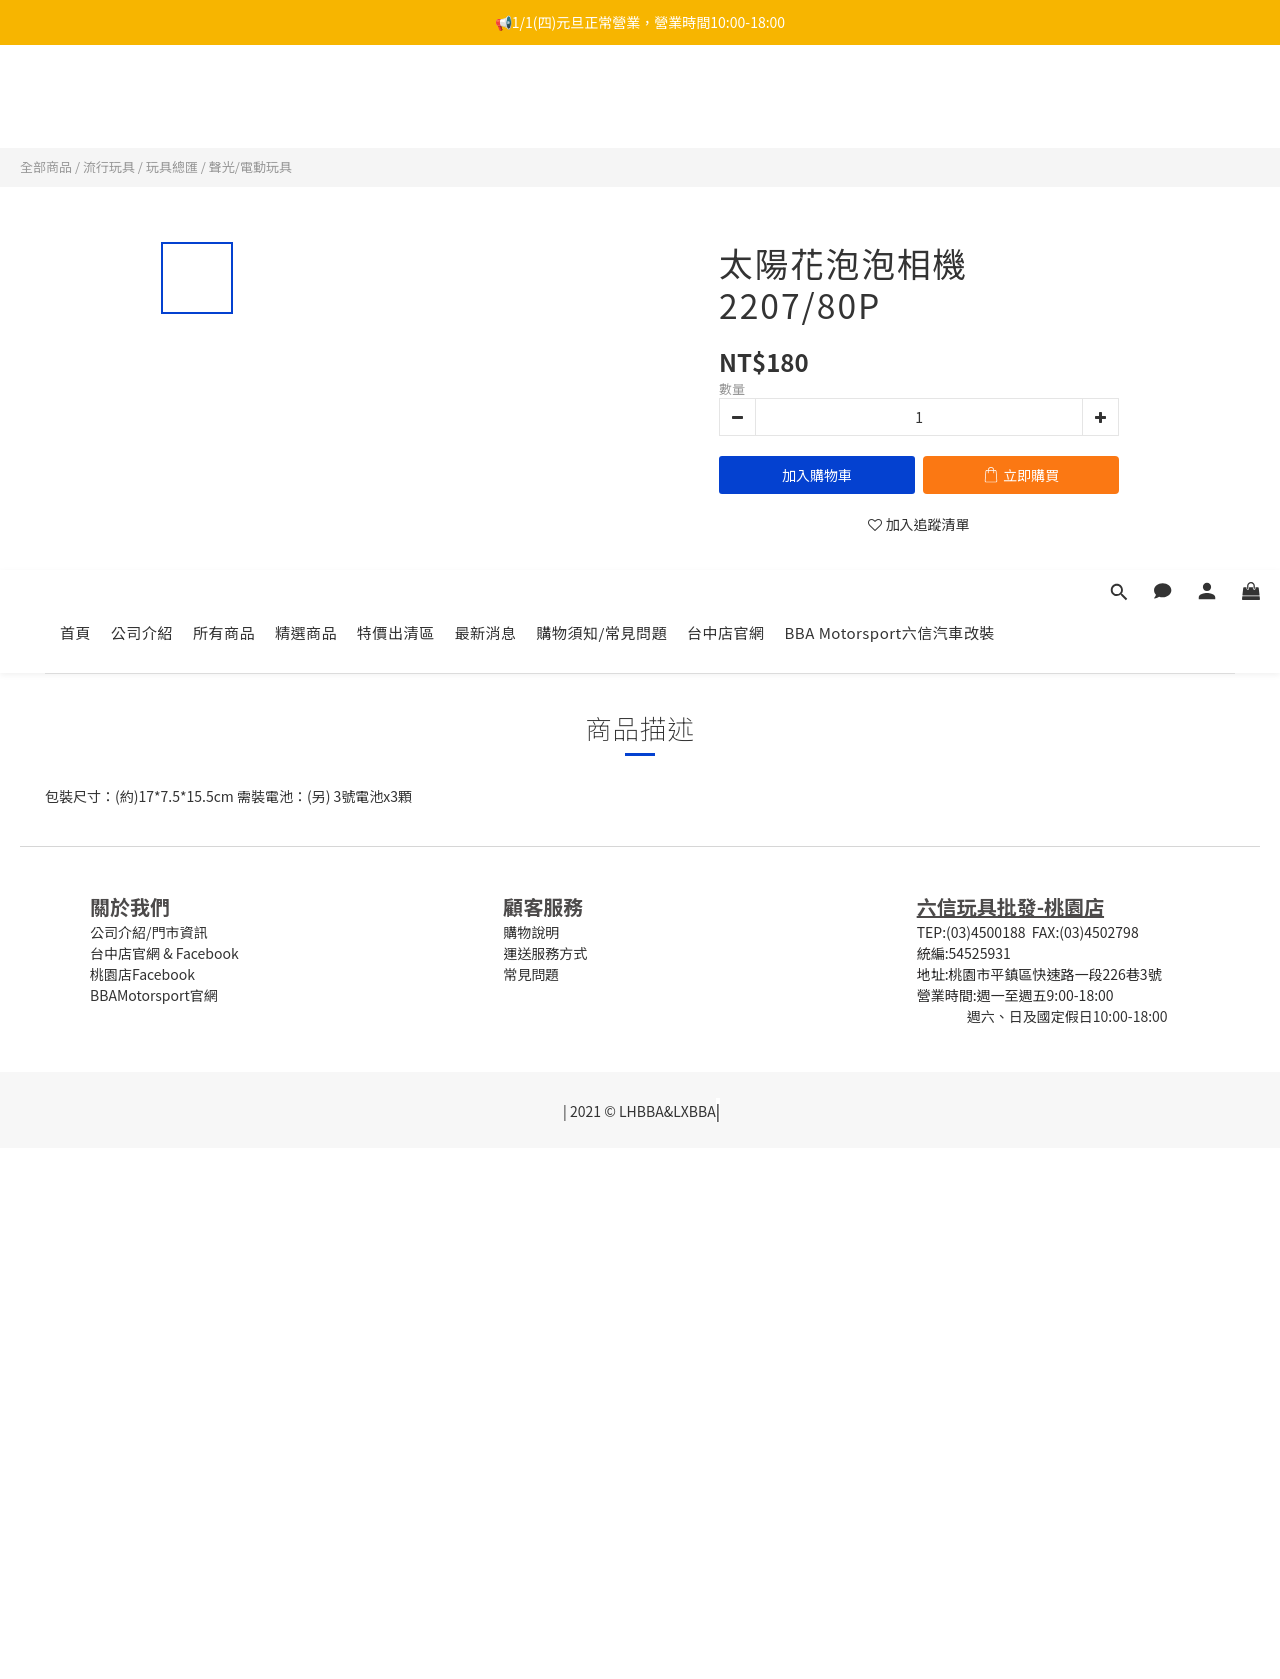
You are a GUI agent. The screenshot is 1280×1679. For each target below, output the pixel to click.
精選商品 (306, 107)
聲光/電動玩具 (250, 166)
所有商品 (224, 107)
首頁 (75, 107)
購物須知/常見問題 (602, 107)
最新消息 (486, 107)
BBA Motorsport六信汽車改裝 (890, 107)
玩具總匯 (172, 166)
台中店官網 (726, 107)
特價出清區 (396, 107)
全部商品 (46, 166)
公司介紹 (142, 107)
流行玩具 (109, 166)
